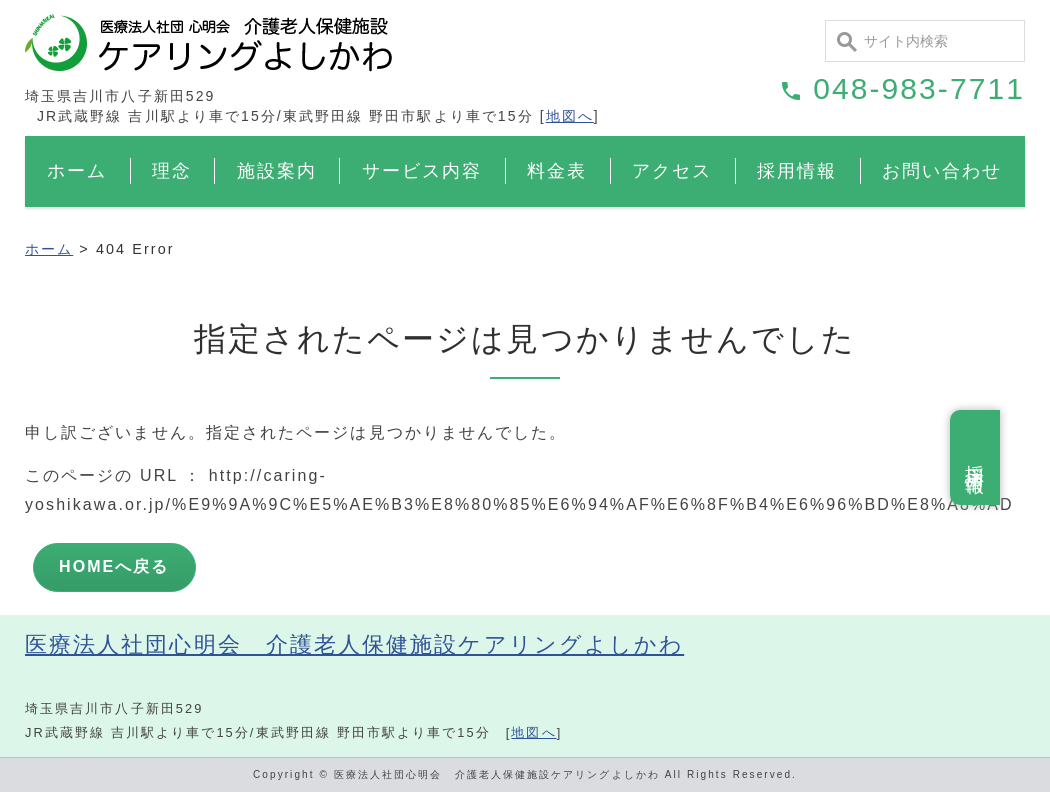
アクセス (672, 171)
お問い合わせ (942, 171)
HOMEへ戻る (114, 566)
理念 (172, 171)
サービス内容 (422, 171)
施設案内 (277, 171)
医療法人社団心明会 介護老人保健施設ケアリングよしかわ (354, 644)
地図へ (570, 116)
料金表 (557, 171)
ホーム (77, 171)
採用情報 (797, 171)
